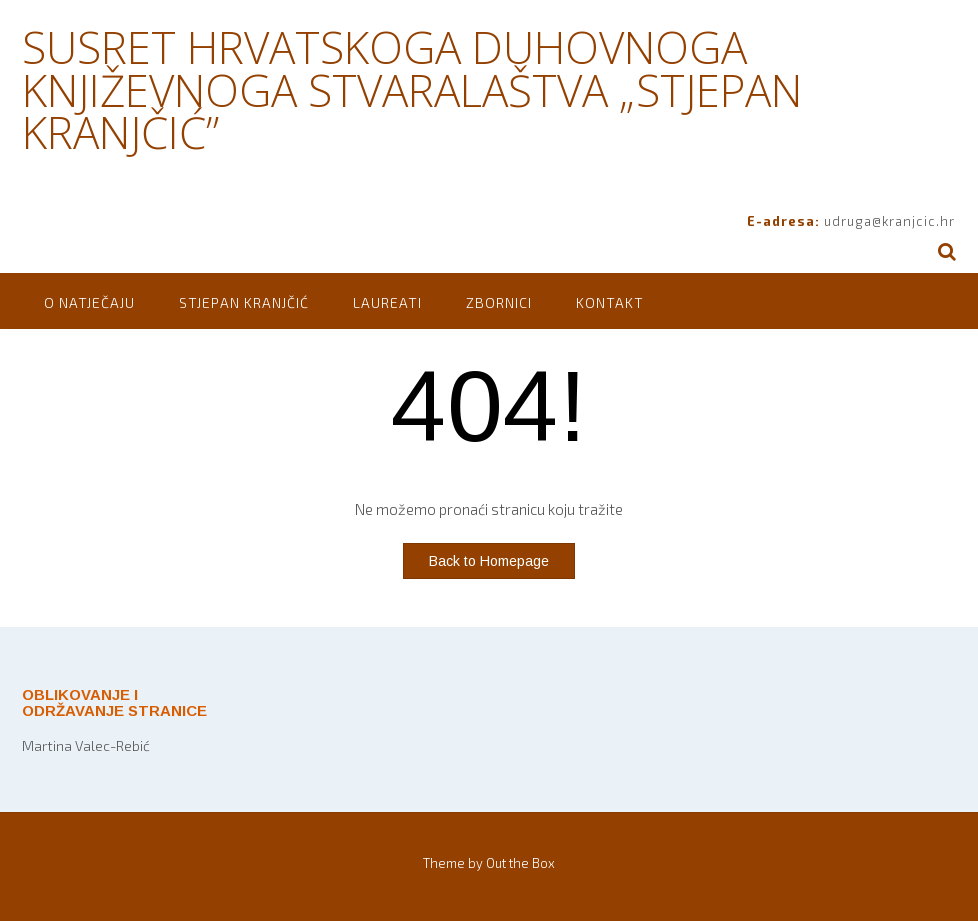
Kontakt (610, 302)
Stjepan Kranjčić (244, 302)
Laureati (387, 302)
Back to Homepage (489, 561)
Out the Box (520, 863)
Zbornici (499, 302)
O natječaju (89, 302)
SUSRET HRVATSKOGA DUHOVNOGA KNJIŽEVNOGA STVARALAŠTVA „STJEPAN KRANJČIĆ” (412, 89)
